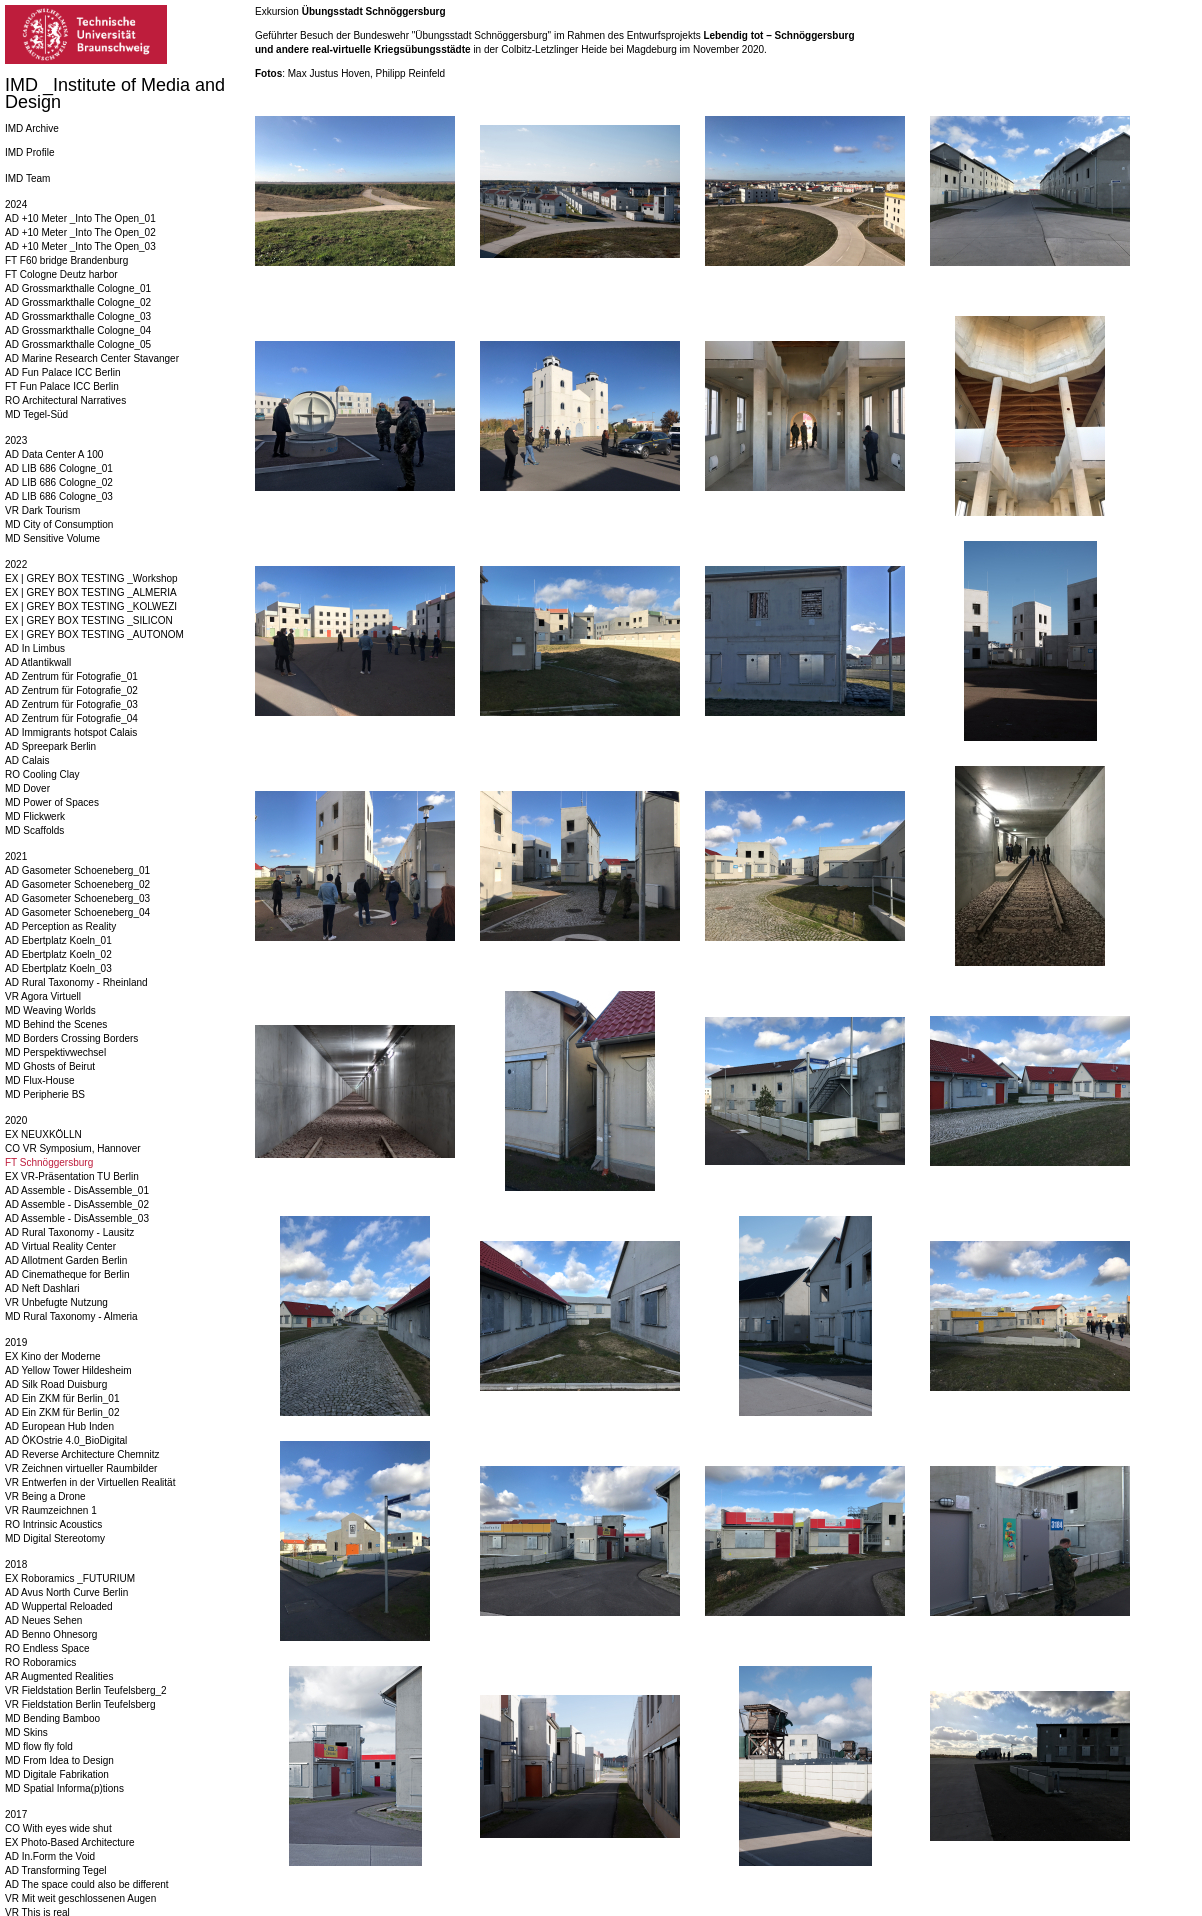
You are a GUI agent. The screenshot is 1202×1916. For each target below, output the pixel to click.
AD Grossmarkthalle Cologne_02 (78, 302)
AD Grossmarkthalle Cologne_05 (78, 344)
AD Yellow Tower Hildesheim (68, 1370)
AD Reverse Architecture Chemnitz (82, 1454)
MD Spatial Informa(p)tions (64, 1788)
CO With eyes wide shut (58, 1828)
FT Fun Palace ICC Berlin (62, 386)
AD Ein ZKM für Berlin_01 (62, 1398)
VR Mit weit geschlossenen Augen (80, 1898)
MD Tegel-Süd (36, 414)
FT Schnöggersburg (49, 1162)
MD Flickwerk (35, 816)
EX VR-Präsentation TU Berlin (72, 1176)
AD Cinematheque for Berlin (67, 1274)
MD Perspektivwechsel (55, 1052)
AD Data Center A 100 (54, 454)
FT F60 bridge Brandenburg (66, 260)
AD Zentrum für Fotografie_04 (71, 718)
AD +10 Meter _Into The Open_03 (80, 246)
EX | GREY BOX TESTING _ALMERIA (91, 592)
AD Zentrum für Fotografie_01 (71, 676)
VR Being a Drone (45, 1496)
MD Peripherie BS (45, 1094)
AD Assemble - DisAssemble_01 (77, 1190)
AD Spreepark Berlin (50, 746)
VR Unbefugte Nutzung (56, 1302)
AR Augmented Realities (59, 1676)
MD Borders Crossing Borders (71, 1038)
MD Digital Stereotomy (55, 1538)
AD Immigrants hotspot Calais (71, 732)
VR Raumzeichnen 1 (51, 1510)
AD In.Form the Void (50, 1856)
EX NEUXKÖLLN (43, 1134)
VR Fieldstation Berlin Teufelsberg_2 (86, 1690)
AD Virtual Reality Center (60, 1246)
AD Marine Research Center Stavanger (92, 358)
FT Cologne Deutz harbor (61, 274)
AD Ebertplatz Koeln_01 (58, 940)
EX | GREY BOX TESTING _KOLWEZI (91, 606)
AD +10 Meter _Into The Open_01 (80, 218)
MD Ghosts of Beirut (50, 1066)
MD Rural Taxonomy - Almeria (71, 1316)
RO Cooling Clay (42, 774)
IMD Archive (32, 128)
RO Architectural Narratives (65, 400)
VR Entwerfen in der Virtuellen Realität (90, 1482)
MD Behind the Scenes (56, 1024)
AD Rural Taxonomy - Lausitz (69, 1232)
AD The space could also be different (87, 1884)
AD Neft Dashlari (42, 1288)
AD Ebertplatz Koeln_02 (58, 954)
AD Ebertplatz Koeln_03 (58, 968)
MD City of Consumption (59, 524)
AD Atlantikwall (38, 662)
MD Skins (26, 1732)
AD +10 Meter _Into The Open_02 (80, 232)
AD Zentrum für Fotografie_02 (71, 690)
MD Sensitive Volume (52, 538)
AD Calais (27, 760)
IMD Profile (29, 152)
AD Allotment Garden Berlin (66, 1260)
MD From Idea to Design (59, 1760)
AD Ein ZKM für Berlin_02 (62, 1412)
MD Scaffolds (34, 830)
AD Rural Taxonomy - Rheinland (76, 982)
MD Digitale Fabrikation (57, 1774)
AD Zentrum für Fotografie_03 (71, 704)
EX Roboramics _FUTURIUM (70, 1578)
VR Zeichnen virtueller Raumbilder (81, 1468)
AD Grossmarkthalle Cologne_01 (78, 288)
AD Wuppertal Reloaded (59, 1606)
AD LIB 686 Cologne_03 (59, 496)
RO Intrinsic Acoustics (53, 1524)
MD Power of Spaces (52, 802)
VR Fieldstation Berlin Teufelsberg (80, 1704)
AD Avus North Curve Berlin (66, 1592)
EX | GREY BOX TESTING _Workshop (91, 578)
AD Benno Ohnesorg (51, 1634)
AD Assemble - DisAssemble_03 (77, 1218)
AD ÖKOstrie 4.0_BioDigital (66, 1440)
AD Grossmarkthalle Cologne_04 (78, 330)
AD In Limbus (35, 648)
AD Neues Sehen (43, 1620)
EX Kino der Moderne (53, 1356)
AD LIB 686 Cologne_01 (59, 468)
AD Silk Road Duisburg (56, 1384)
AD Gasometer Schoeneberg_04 (77, 912)
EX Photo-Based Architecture (70, 1842)
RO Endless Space (47, 1648)
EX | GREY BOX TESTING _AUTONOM (94, 634)
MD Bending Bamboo (52, 1718)
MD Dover (27, 788)
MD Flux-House (39, 1080)
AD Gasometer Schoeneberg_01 (77, 870)
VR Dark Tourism (42, 510)
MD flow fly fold (39, 1746)
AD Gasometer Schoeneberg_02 (77, 884)
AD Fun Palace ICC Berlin (63, 372)
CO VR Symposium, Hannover (73, 1148)
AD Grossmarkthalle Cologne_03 (78, 316)
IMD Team (27, 178)
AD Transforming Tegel (56, 1870)
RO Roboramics (40, 1662)
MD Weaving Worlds (50, 1010)
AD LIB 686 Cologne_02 (59, 482)
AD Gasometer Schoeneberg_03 (77, 898)
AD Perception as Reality (60, 926)
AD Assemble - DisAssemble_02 (77, 1204)
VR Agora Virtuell (43, 996)
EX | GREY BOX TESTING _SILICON (89, 620)
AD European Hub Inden (59, 1426)
